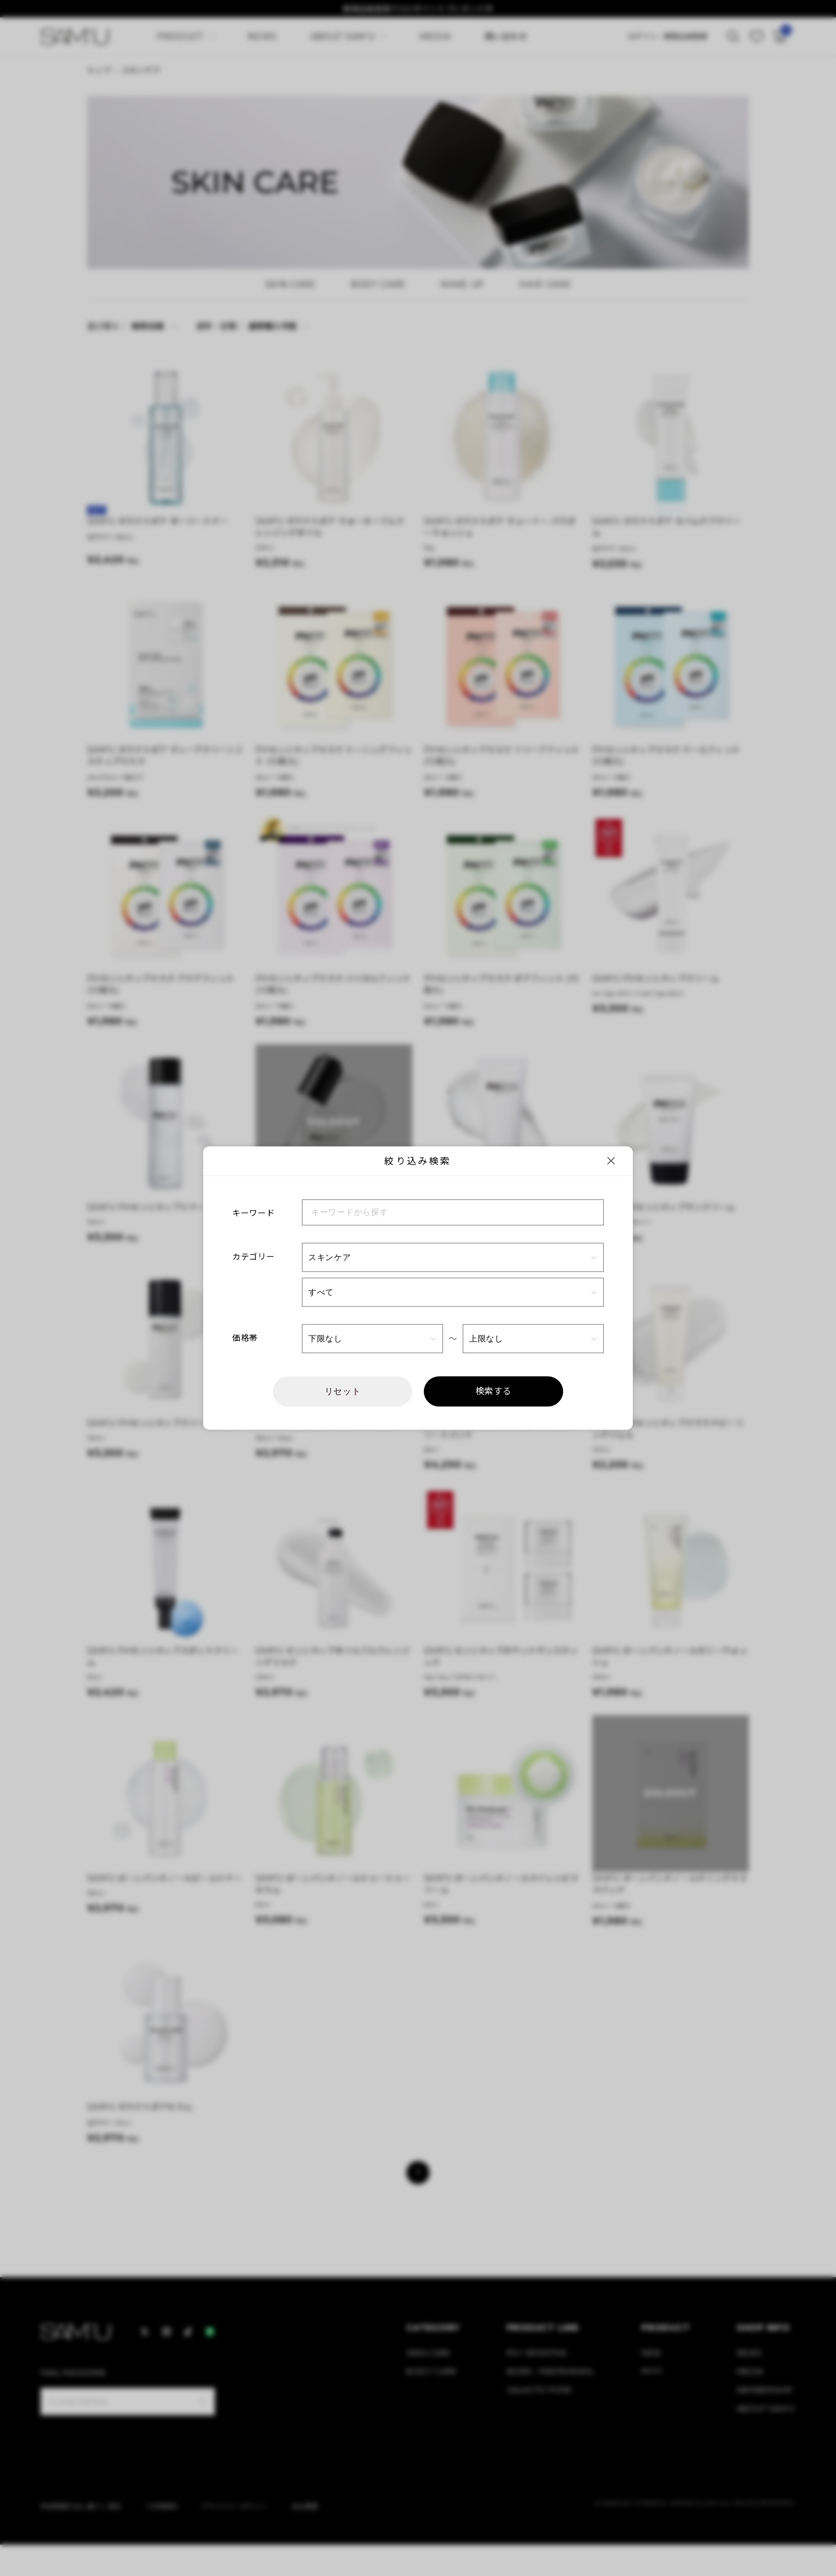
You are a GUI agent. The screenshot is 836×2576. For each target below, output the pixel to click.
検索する (493, 1391)
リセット (343, 1391)
